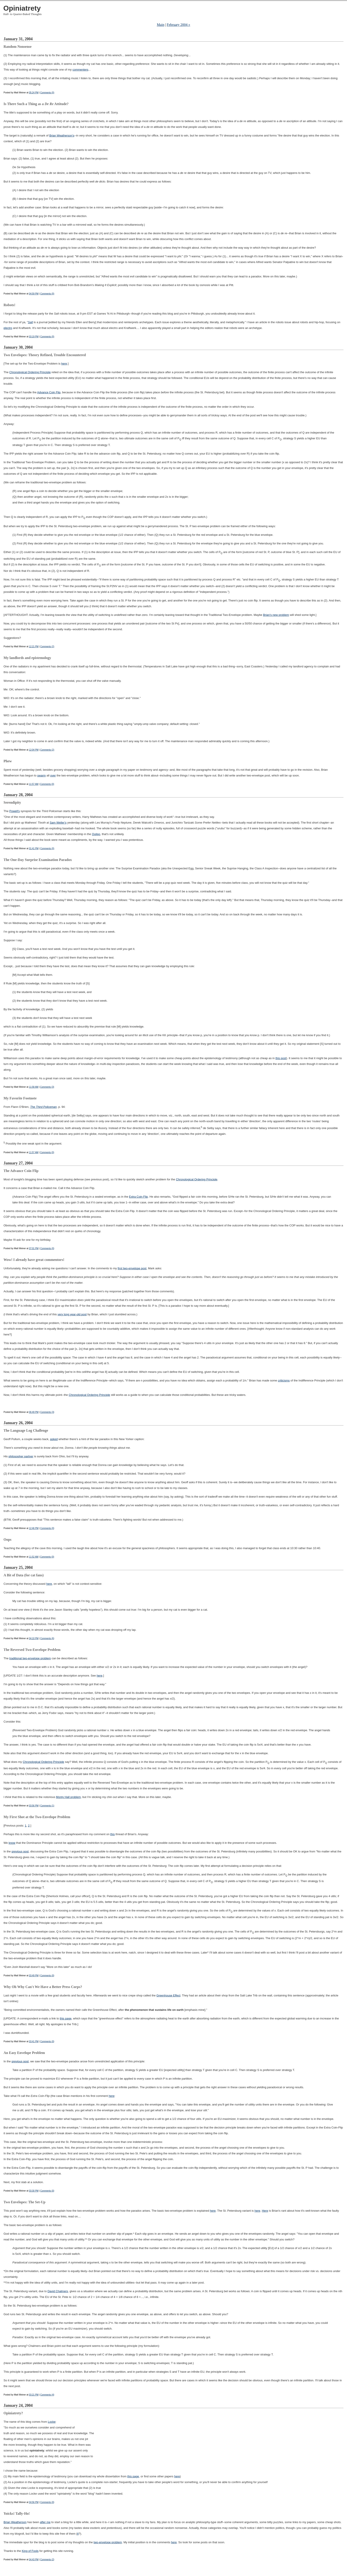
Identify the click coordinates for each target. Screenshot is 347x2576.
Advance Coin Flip (49, 392)
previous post (20, 1851)
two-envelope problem (108, 2542)
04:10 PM (34, 1638)
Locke (52, 2421)
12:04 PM (34, 750)
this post (281, 1058)
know (12, 1842)
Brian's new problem (276, 615)
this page (65, 2018)
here (64, 363)
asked (54, 1439)
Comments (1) (47, 1805)
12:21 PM (34, 646)
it (78, 2533)
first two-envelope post (132, 1268)
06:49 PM (34, 1412)
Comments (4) (47, 2395)
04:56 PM (34, 2502)
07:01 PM (34, 1248)
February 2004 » (178, 25)
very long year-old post (72, 1314)
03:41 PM (34, 2041)
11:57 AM (33, 784)
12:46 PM (34, 1528)
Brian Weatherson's (61, 135)
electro (8, 328)
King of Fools (30, 2551)
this (112, 1834)
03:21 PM (34, 2395)
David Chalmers (58, 2291)
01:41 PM (34, 848)
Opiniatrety (22, 8)
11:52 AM (33, 1557)
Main (160, 25)
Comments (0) (47, 92)
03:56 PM (34, 1805)
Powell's (14, 811)
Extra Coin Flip (138, 1196)
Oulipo (96, 834)
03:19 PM (34, 336)
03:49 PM (34, 1975)
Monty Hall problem (68, 1797)
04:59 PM (34, 293)
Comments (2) (47, 646)
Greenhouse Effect (168, 1995)
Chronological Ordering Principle (30, 372)
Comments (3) (47, 1087)
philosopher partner (20, 1456)
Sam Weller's (58, 822)
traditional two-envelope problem (30, 1658)
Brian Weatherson (15, 2522)
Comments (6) (47, 1638)
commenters (80, 69)
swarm (41, 775)
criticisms (284, 1380)
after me (45, 2522)
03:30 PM (34, 2191)
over (53, 775)
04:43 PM (34, 2559)
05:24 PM (34, 92)
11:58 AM (33, 1087)
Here (265, 2210)
